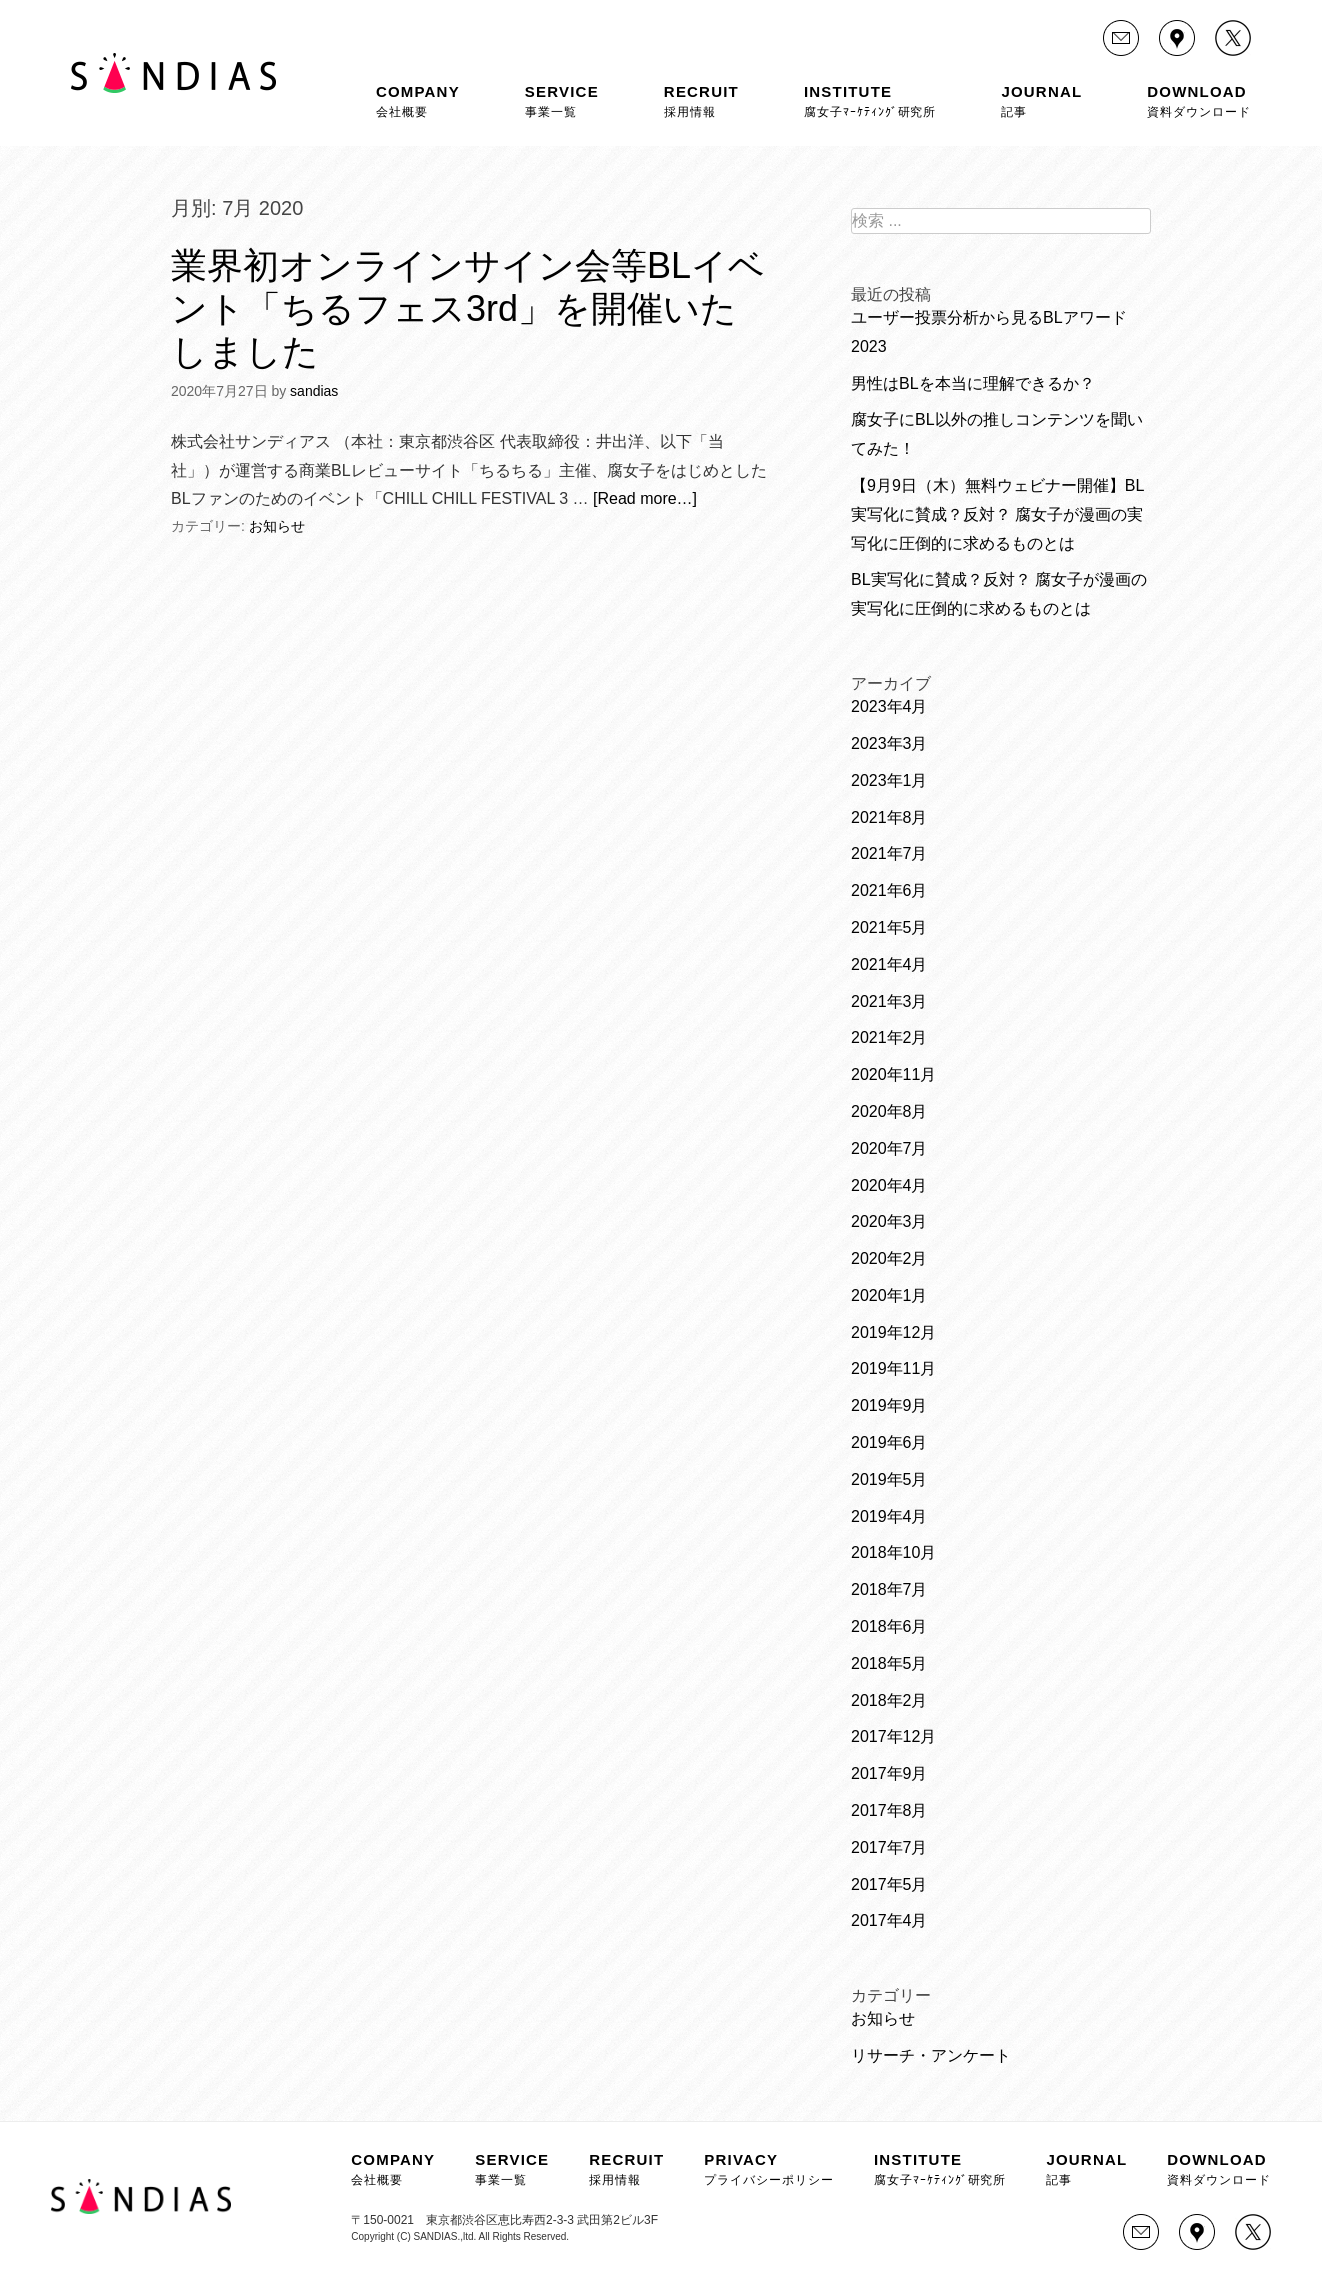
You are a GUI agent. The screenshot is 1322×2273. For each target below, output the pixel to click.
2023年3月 (889, 743)
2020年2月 (889, 1258)
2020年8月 (889, 1111)
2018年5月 (889, 1663)
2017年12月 (893, 1736)
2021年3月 (889, 1001)
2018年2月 (889, 1700)
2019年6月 (889, 1442)
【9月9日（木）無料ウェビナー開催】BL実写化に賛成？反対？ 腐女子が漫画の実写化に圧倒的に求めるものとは (997, 514)
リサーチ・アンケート (931, 2055)
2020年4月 (889, 1185)
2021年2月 (889, 1037)
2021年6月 (889, 890)
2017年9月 (889, 1773)
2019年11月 (893, 1368)
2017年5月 (889, 1884)
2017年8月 (889, 1810)
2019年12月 (893, 1332)
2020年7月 (889, 1148)
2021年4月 (889, 964)
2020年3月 (889, 1221)
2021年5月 (889, 927)
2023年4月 (889, 706)
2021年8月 (889, 817)
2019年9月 (889, 1405)
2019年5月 (889, 1479)
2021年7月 (889, 853)
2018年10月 (893, 1552)
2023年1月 (889, 780)
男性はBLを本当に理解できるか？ (973, 383)
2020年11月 (893, 1074)
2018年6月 (889, 1626)
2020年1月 (889, 1295)
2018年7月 (889, 1589)
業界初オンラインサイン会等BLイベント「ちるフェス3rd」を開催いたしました (468, 308)
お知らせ (277, 526)
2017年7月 (889, 1847)
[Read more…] (645, 498)
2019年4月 (889, 1516)
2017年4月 (889, 1920)
